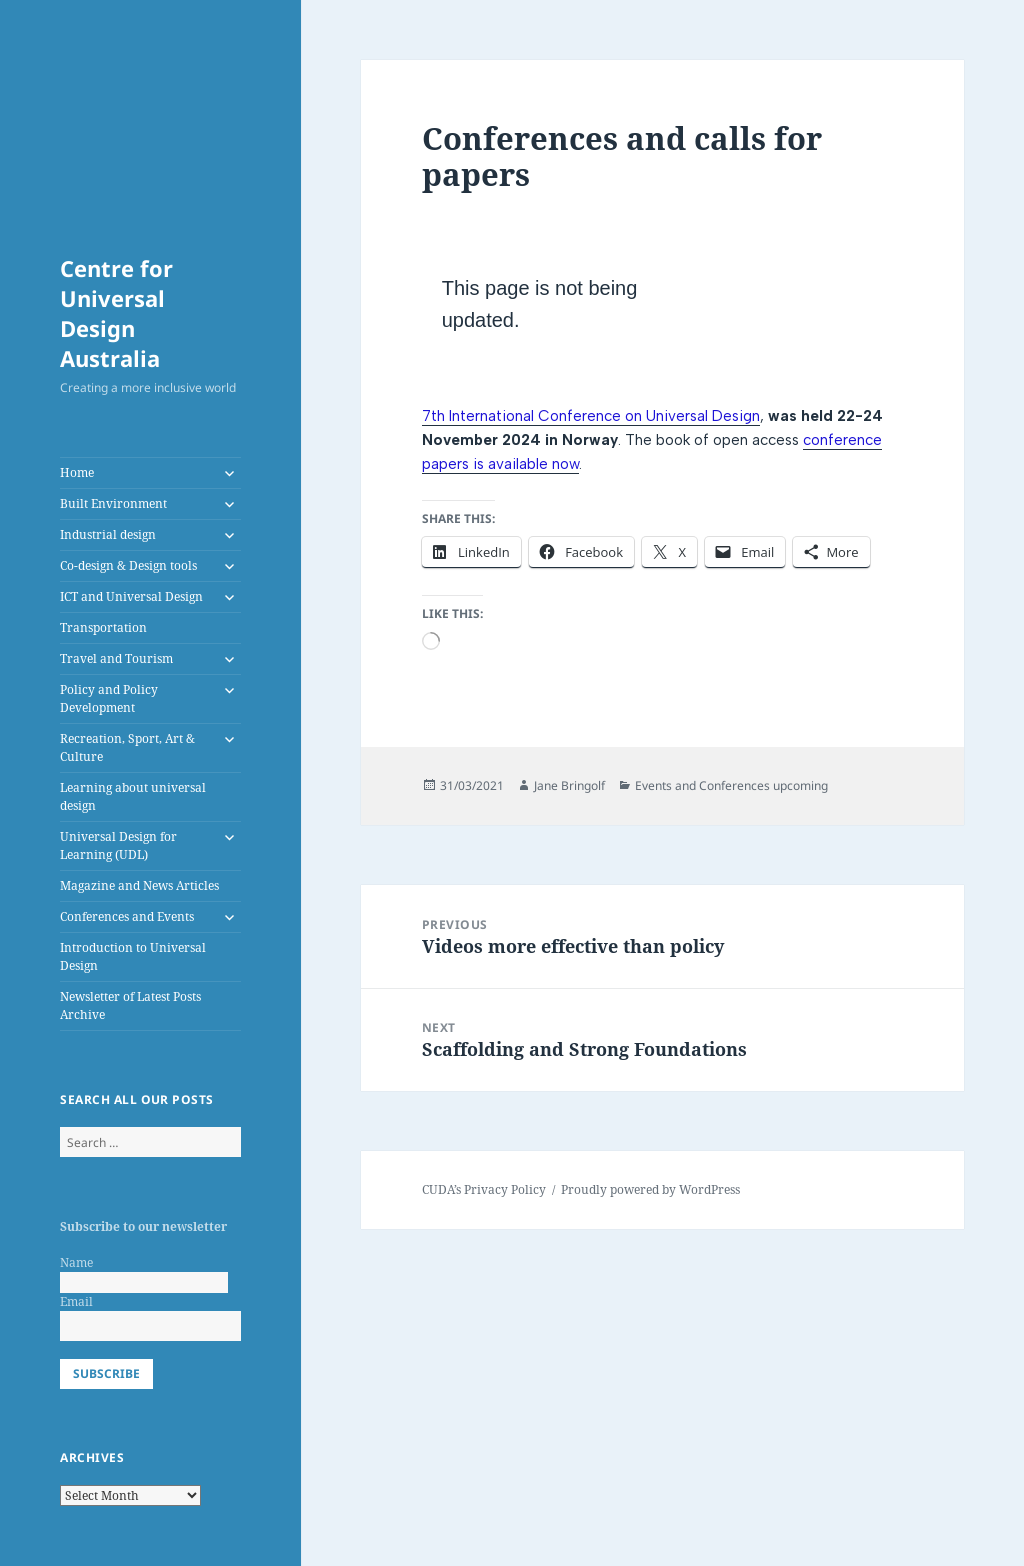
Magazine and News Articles (139, 885)
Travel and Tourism (116, 658)
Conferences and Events (127, 916)
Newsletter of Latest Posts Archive (130, 1005)
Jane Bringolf (569, 785)
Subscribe (106, 1373)
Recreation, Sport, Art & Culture (127, 747)
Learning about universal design (133, 796)
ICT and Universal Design (131, 596)
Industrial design (108, 534)
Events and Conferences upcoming (731, 785)
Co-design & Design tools (128, 565)
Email (76, 1301)
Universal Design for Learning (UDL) (118, 845)
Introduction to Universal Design (133, 956)
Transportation (103, 627)
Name (76, 1262)
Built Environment (113, 503)
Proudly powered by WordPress (650, 1189)
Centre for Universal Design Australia (116, 313)
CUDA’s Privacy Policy (484, 1189)
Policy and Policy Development (109, 698)
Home (77, 472)
